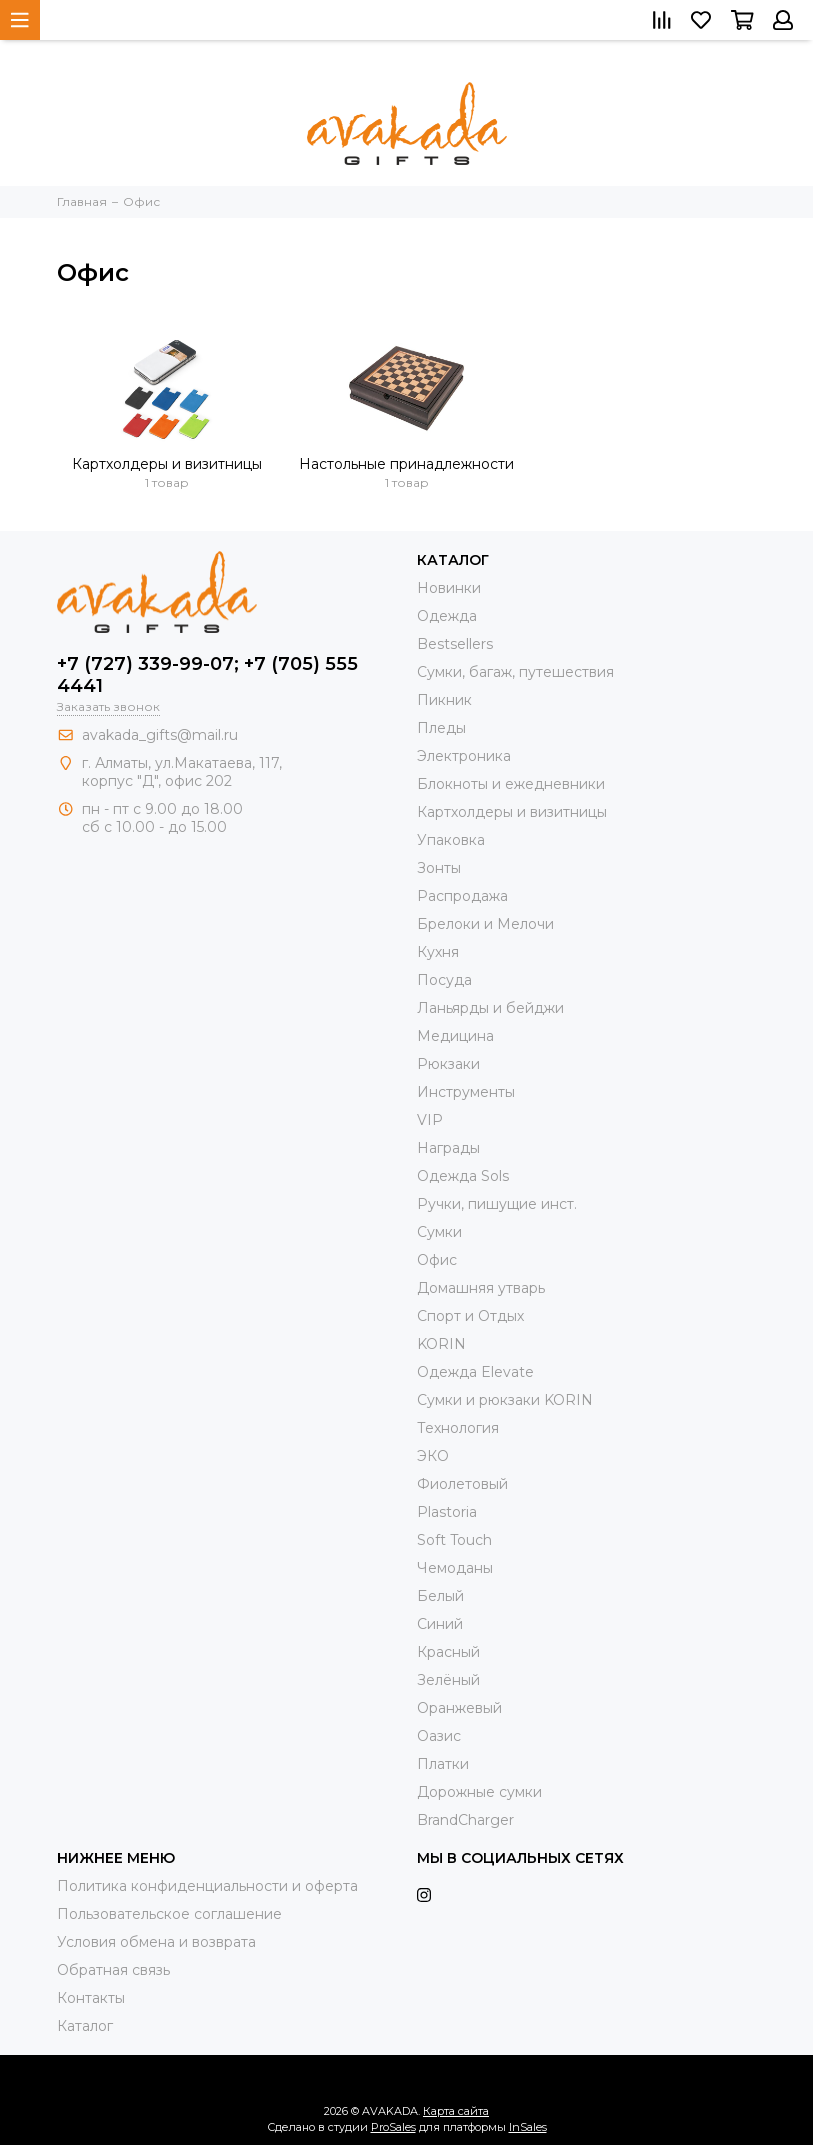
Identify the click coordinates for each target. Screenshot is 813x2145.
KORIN (441, 1344)
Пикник (444, 700)
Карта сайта (456, 2111)
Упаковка (451, 840)
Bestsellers (455, 644)
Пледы (441, 728)
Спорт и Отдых (470, 1316)
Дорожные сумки (479, 1792)
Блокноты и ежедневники (511, 784)
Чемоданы (455, 1568)
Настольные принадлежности (406, 464)
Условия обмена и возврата (156, 1942)
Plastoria (447, 1512)
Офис (437, 1260)
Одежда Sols (463, 1176)
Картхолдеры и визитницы (167, 464)
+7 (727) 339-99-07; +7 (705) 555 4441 (207, 675)
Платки (443, 1764)
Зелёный (448, 1680)
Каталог (85, 2026)
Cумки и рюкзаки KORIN (505, 1400)
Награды (448, 1148)
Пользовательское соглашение (169, 1914)
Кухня (438, 952)
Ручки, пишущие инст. (497, 1204)
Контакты (91, 1998)
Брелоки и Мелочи (485, 924)
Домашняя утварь (481, 1288)
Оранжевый (459, 1708)
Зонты (439, 868)
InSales (528, 2127)
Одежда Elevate (475, 1372)
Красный (448, 1652)
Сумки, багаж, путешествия (515, 672)
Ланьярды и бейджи (490, 1008)
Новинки (449, 588)
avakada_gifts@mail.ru (160, 735)
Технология (458, 1428)
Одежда (447, 616)
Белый (440, 1596)
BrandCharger (465, 1820)
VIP (430, 1120)
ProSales (393, 2127)
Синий (440, 1624)
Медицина (455, 1036)
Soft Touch (454, 1540)
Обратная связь (113, 1970)
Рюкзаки (448, 1064)
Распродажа (462, 896)
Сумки (439, 1232)
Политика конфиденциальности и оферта (207, 1886)
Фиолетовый (462, 1484)
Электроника (464, 756)
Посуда (444, 980)
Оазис (439, 1736)
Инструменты (466, 1092)
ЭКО (433, 1456)
